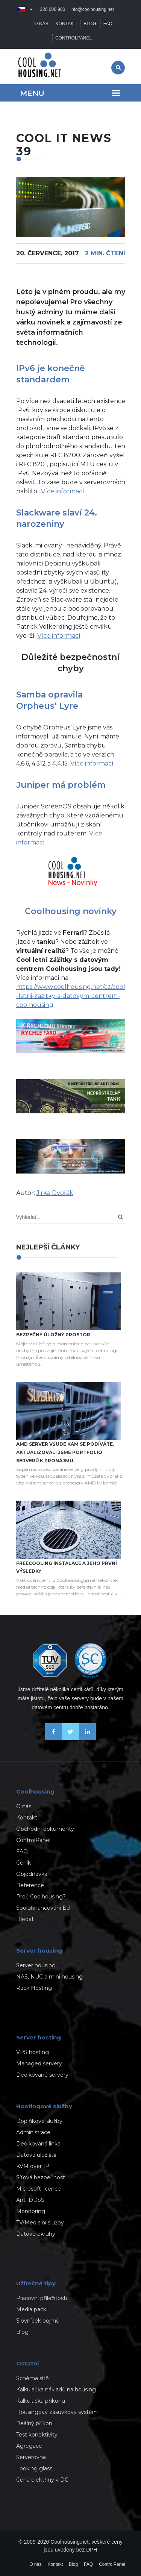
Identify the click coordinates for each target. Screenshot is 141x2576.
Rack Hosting (34, 1988)
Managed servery (39, 2063)
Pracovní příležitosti (41, 2298)
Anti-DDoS (30, 2200)
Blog (89, 23)
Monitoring (30, 2211)
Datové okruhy (35, 2233)
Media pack (31, 2309)
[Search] (120, 1217)
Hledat (25, 1919)
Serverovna (31, 2457)
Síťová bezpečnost (40, 2177)
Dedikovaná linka (38, 2143)
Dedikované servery (42, 2074)
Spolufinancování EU (43, 1907)
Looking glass (34, 2468)
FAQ (107, 23)
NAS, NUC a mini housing (49, 1976)
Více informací (62, 491)
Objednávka (31, 1874)
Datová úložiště (36, 2154)
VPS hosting (32, 2052)
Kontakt (66, 23)
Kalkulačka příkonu (40, 2400)
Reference (30, 1885)
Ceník (23, 1862)
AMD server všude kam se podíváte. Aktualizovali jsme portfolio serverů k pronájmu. (65, 1452)
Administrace (33, 2132)
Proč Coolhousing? (41, 1896)
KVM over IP (32, 2166)
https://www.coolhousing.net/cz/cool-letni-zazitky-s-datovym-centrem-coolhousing (70, 995)
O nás (41, 23)
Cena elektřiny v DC (42, 2479)
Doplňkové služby (39, 2121)
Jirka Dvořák (54, 1192)
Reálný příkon (34, 2423)
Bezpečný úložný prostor (53, 1334)
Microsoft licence (38, 2188)
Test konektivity (37, 2434)
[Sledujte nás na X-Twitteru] (70, 1738)
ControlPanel (73, 38)
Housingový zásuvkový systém (57, 2412)
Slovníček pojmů (37, 2320)
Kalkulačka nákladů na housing (56, 2389)
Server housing (36, 1965)
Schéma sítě (32, 2378)
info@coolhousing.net (92, 9)
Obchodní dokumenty (45, 1828)
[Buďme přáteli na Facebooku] (53, 1738)
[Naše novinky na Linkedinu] (87, 1738)
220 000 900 (52, 9)
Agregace (29, 2446)
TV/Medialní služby (40, 2222)
